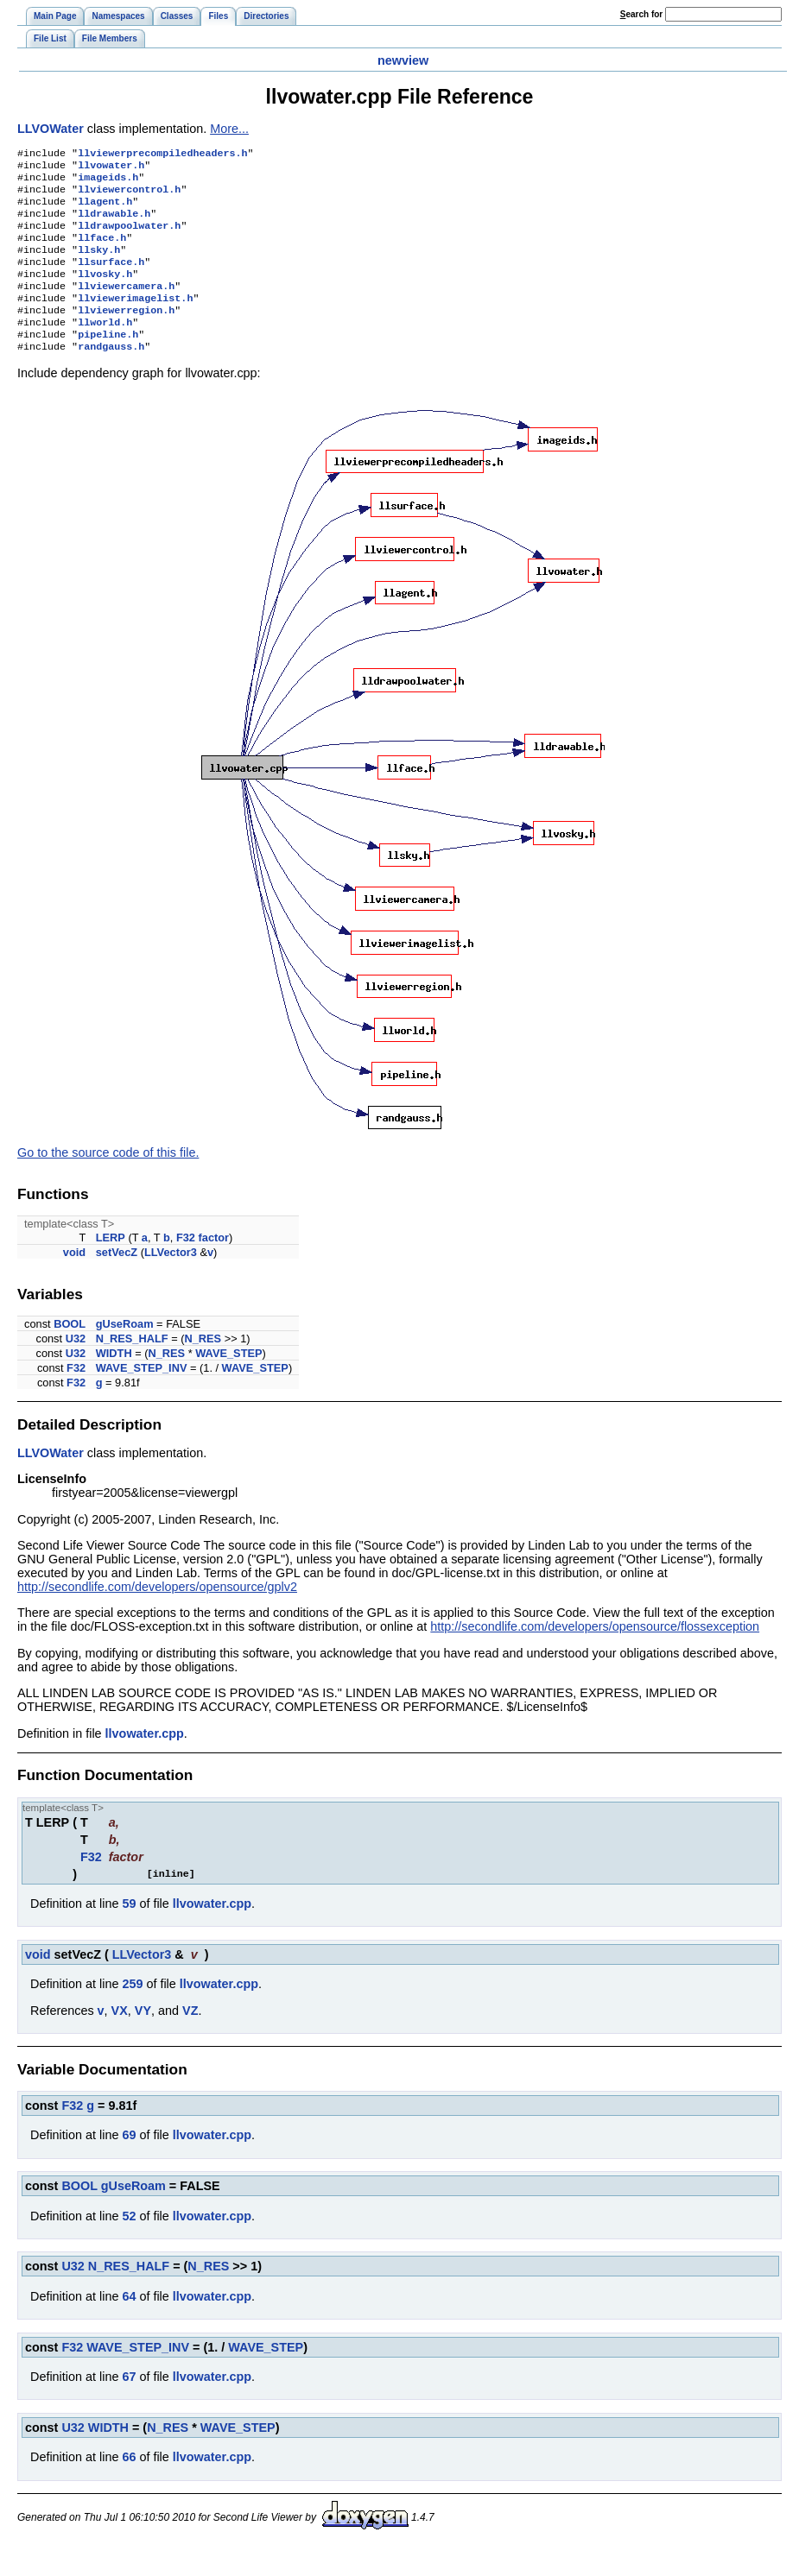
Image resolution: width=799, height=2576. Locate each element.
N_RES (202, 1367)
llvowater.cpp (144, 1763)
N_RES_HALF (132, 1367)
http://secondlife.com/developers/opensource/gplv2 (157, 1616)
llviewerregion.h (126, 334)
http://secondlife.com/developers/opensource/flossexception (594, 1656)
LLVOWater (50, 129)
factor (214, 1266)
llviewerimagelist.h (135, 320)
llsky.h (99, 265)
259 (132, 2013)
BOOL (70, 1353)
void (74, 1281)
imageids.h (108, 182)
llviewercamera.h (126, 306)
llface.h (102, 251)
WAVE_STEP (228, 1382)
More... (229, 129)
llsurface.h (111, 279)
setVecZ (116, 1281)
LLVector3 (170, 1281)
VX (119, 2040)
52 (129, 2245)
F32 (185, 1266)
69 (129, 2164)
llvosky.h (105, 293)
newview (402, 60)
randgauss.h (111, 375)
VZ (190, 2040)
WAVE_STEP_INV (141, 1397)
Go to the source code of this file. (108, 1182)
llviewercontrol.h (129, 196)
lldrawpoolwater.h (129, 237)
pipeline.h (108, 362)
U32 (76, 1367)
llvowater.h (111, 168)
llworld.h (105, 348)
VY (143, 2040)
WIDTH (114, 1382)
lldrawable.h (114, 223)
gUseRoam (125, 1353)
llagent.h (105, 210)
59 (129, 1933)
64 (129, 2326)
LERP (110, 1266)
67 (129, 2406)
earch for (641, 14)
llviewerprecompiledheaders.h (162, 154)
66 (129, 2486)
